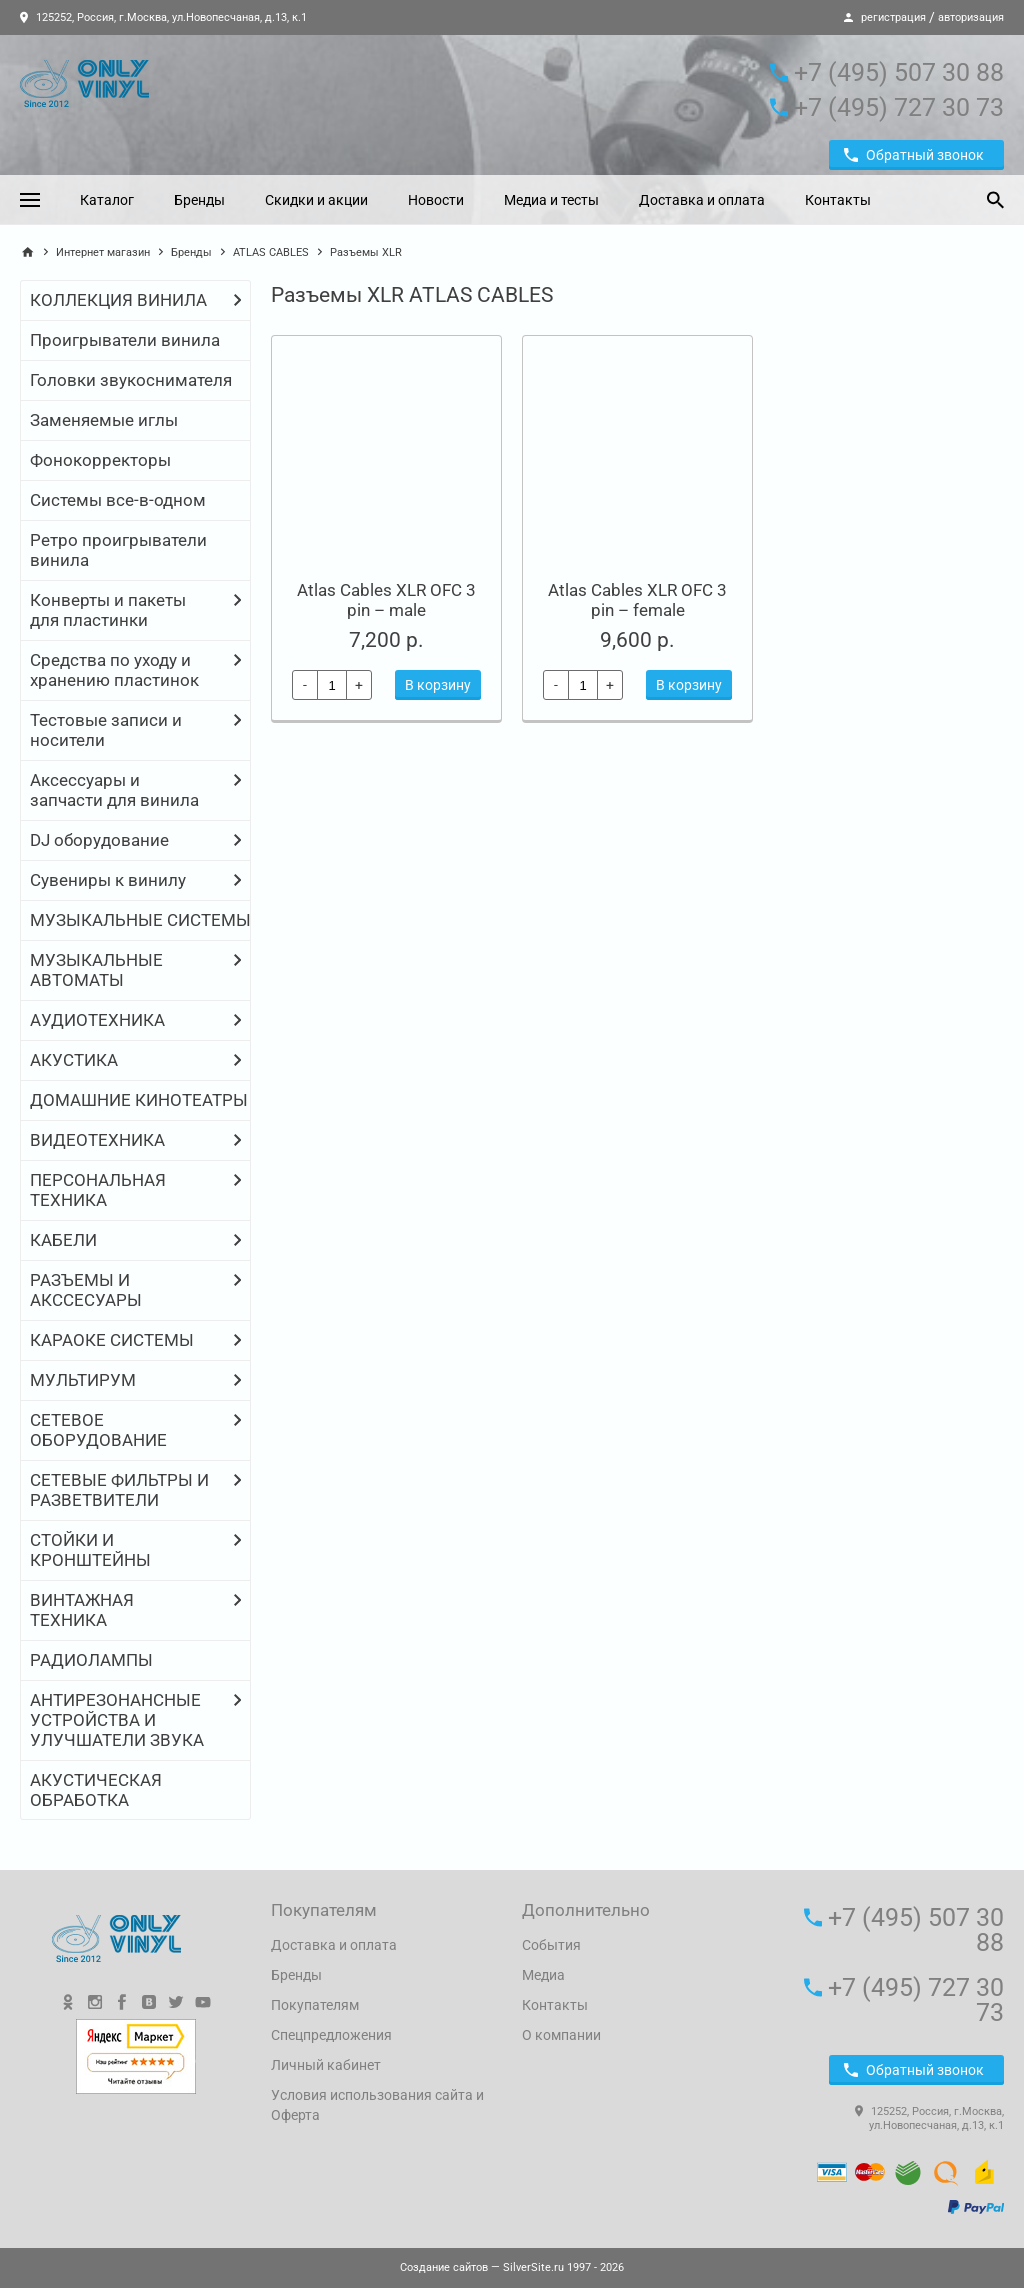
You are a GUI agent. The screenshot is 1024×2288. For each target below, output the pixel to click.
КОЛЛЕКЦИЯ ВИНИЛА (118, 300)
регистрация (893, 17)
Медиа (543, 1975)
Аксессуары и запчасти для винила (114, 790)
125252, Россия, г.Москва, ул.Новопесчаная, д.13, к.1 (163, 17)
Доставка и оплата (702, 200)
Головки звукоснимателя (131, 380)
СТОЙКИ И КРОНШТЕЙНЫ (90, 1550)
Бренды (199, 200)
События (551, 1945)
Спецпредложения (331, 2035)
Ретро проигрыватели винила (118, 550)
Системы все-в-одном (118, 500)
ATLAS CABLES (271, 252)
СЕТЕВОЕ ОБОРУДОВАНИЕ (98, 1430)
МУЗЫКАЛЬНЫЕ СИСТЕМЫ (140, 920)
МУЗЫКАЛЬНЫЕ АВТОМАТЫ (96, 970)
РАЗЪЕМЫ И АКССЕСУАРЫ (86, 1290)
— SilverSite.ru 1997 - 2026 (512, 2267)
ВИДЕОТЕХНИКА (97, 1140)
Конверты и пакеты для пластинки (108, 610)
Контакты (838, 200)
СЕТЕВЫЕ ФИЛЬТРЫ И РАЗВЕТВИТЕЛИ (119, 1490)
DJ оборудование (99, 840)
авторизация (971, 17)
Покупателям (315, 2005)
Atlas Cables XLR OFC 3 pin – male (386, 600)
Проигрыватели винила (125, 340)
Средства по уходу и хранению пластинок (114, 670)
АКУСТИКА (74, 1060)
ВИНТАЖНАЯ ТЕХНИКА (82, 1610)
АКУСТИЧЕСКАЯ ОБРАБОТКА (96, 1790)
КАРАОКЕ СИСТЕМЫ (112, 1340)
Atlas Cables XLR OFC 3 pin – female (637, 600)
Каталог (107, 200)
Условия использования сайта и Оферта (377, 2105)
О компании (561, 2035)
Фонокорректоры (100, 460)
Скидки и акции (316, 200)
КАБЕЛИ (63, 1240)
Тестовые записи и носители (106, 730)
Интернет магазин (103, 252)
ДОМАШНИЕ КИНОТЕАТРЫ (139, 1100)
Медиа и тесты (551, 200)
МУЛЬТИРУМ (83, 1380)
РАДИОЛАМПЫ (91, 1660)
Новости (436, 200)
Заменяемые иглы (104, 420)
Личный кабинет (326, 2065)
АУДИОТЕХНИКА (97, 1020)
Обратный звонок (914, 155)
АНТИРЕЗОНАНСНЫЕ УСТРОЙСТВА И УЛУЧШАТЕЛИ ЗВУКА (117, 1720)
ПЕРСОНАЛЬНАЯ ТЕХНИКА (98, 1190)
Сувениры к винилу (108, 880)
